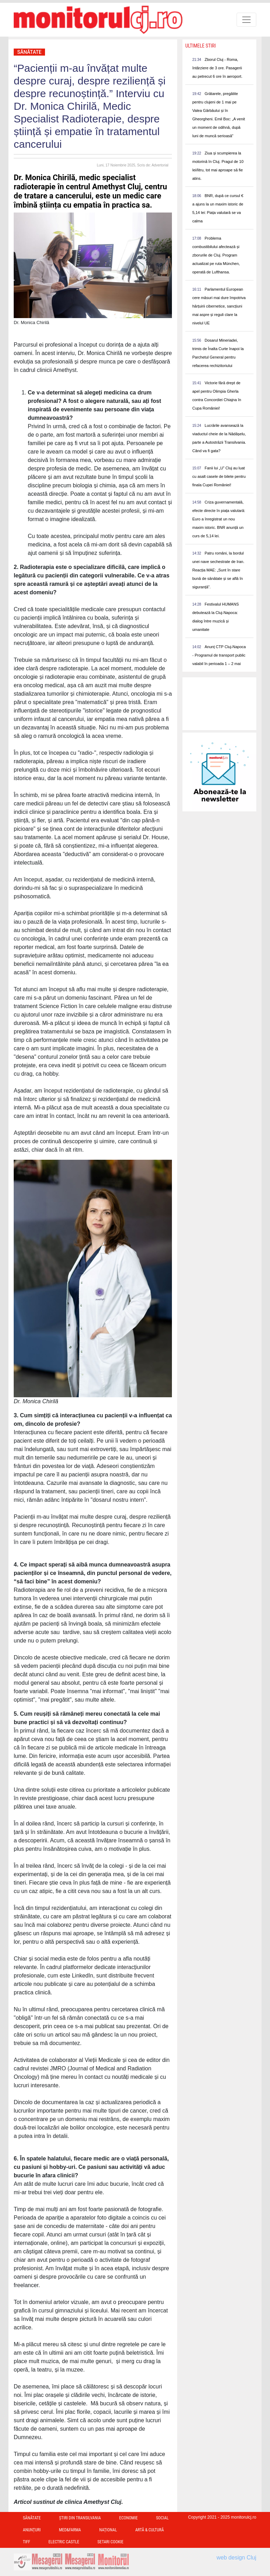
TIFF (26, 2541)
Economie (128, 2517)
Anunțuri (32, 2529)
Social (162, 2517)
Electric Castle (64, 2541)
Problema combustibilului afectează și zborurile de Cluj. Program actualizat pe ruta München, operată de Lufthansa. (216, 255)
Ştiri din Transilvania (80, 2517)
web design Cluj (236, 2558)
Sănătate (29, 52)
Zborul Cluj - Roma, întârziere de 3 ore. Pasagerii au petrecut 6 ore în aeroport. (217, 67)
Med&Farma (70, 2529)
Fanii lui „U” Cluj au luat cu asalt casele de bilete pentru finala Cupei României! (219, 476)
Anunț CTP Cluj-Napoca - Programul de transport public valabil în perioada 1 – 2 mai (219, 655)
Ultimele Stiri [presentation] (200, 46)
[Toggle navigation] (246, 20)
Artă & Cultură (149, 2529)
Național (108, 2529)
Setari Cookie (110, 2541)
